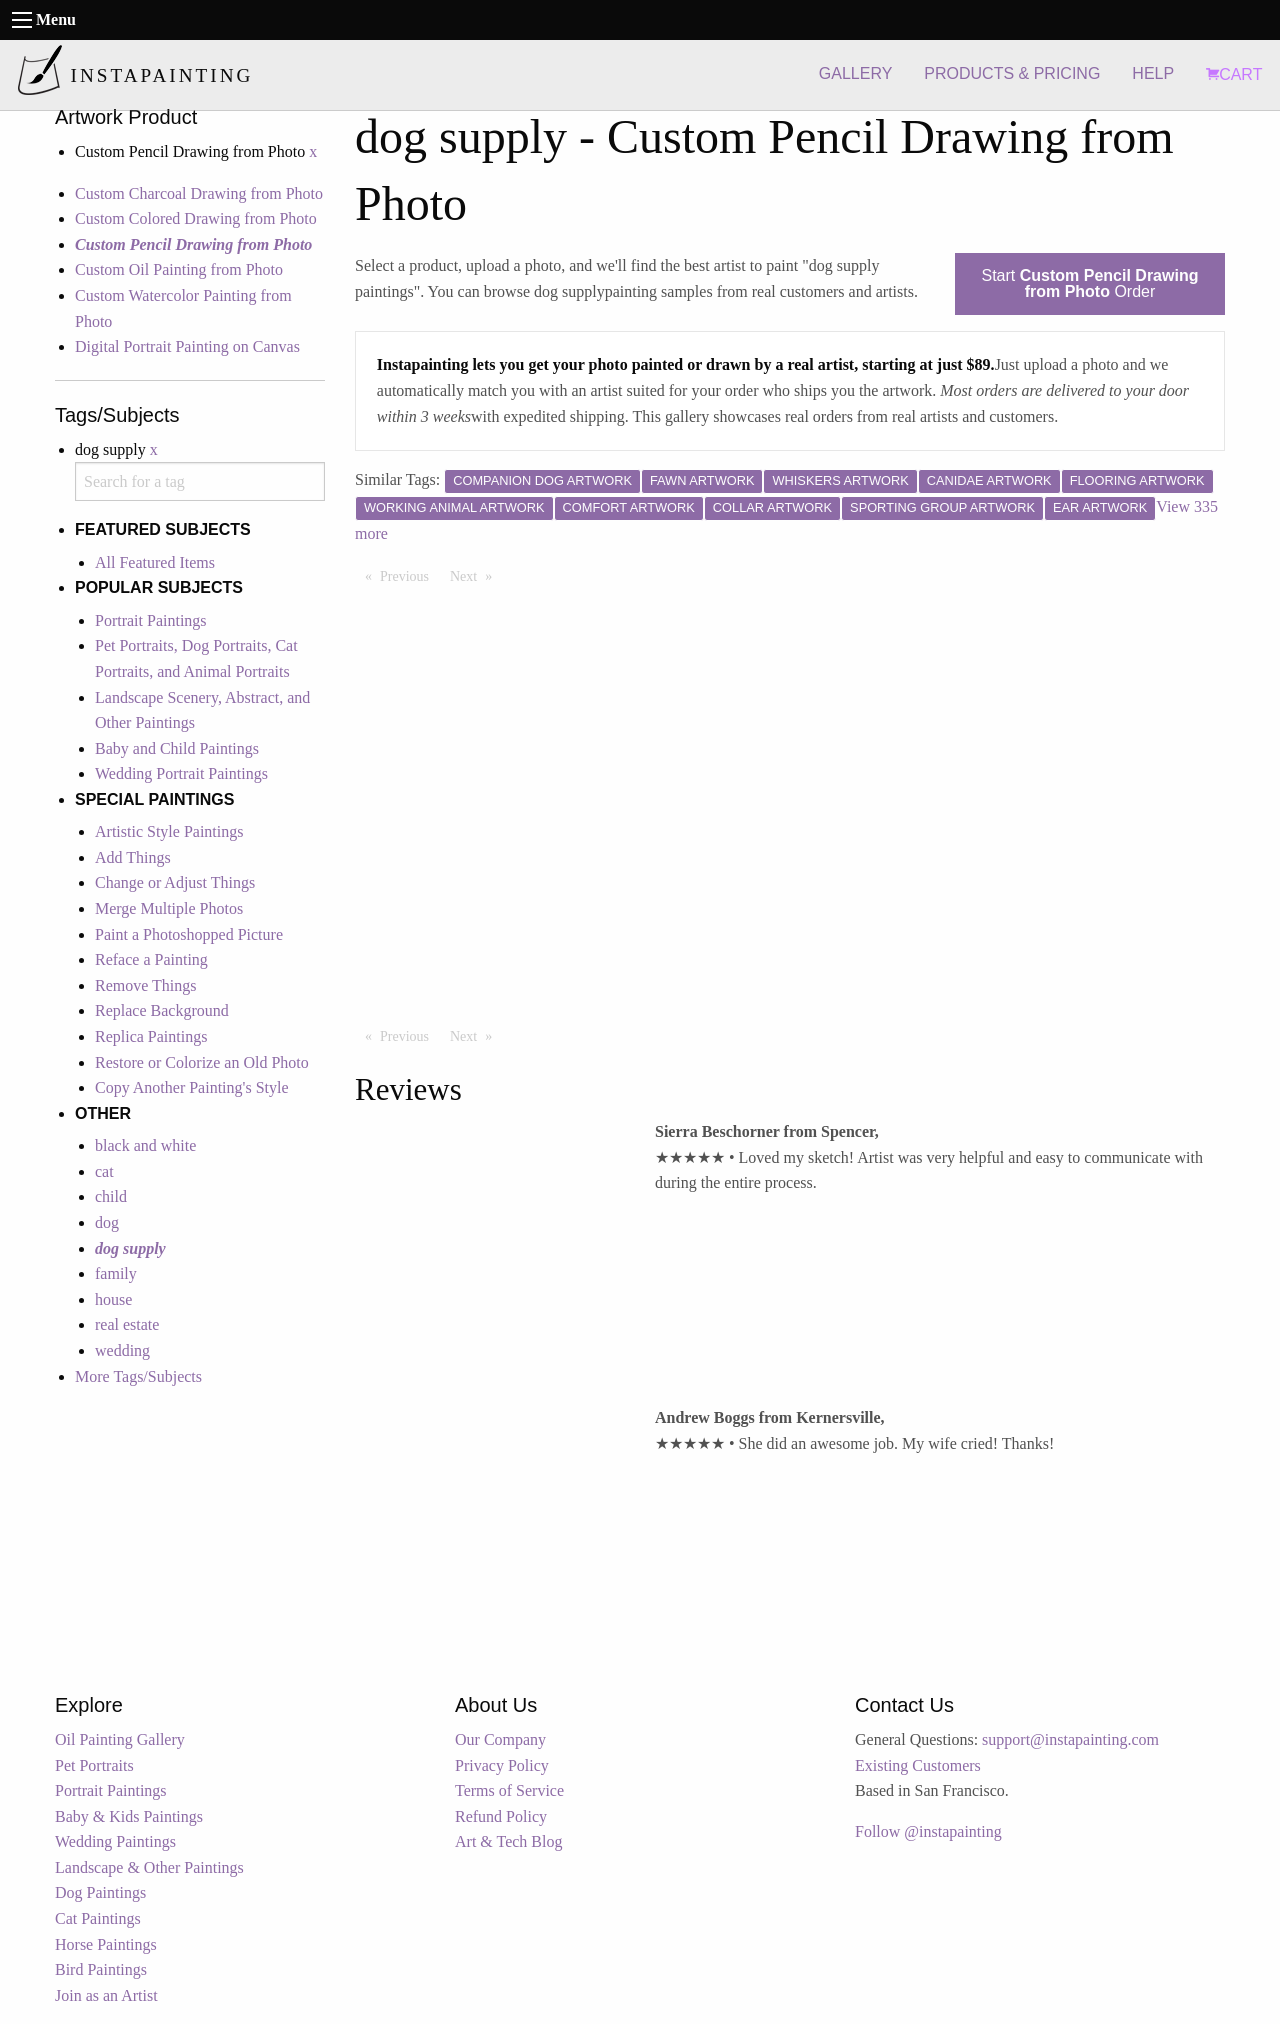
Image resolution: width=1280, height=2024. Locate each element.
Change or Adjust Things (175, 882)
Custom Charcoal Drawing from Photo (199, 193)
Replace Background (162, 1010)
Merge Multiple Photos (169, 908)
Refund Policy (501, 1816)
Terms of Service (509, 1790)
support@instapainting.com (1070, 1739)
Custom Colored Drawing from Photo (196, 218)
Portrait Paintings (151, 620)
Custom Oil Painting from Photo (179, 269)
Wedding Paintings (115, 1841)
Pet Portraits (94, 1765)
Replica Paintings (151, 1036)
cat (104, 1171)
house (113, 1299)
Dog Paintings (100, 1892)
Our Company (500, 1739)
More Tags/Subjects (138, 1376)
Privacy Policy (502, 1765)
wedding (122, 1350)
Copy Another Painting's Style (192, 1087)
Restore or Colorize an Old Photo (202, 1062)
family (116, 1273)
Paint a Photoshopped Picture (189, 934)
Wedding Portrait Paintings (181, 773)
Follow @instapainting (928, 1831)
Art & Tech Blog (508, 1841)
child (111, 1196)
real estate (127, 1324)
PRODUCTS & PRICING (1012, 73)
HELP (1153, 73)
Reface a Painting (151, 959)
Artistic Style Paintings (169, 831)
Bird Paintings (101, 1969)
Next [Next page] (476, 575)
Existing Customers (918, 1765)
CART (1234, 74)
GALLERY (856, 73)
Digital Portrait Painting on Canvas (187, 346)
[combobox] (200, 481)
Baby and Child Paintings (177, 748)
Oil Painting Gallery (120, 1739)
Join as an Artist (106, 1995)
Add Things (133, 857)
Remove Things (145, 985)
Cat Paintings (98, 1918)
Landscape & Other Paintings (149, 1867)
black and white (145, 1145)
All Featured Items (155, 562)
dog (107, 1222)
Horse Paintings (106, 1944)
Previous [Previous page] (409, 575)
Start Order (1090, 283)
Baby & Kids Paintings (129, 1816)
